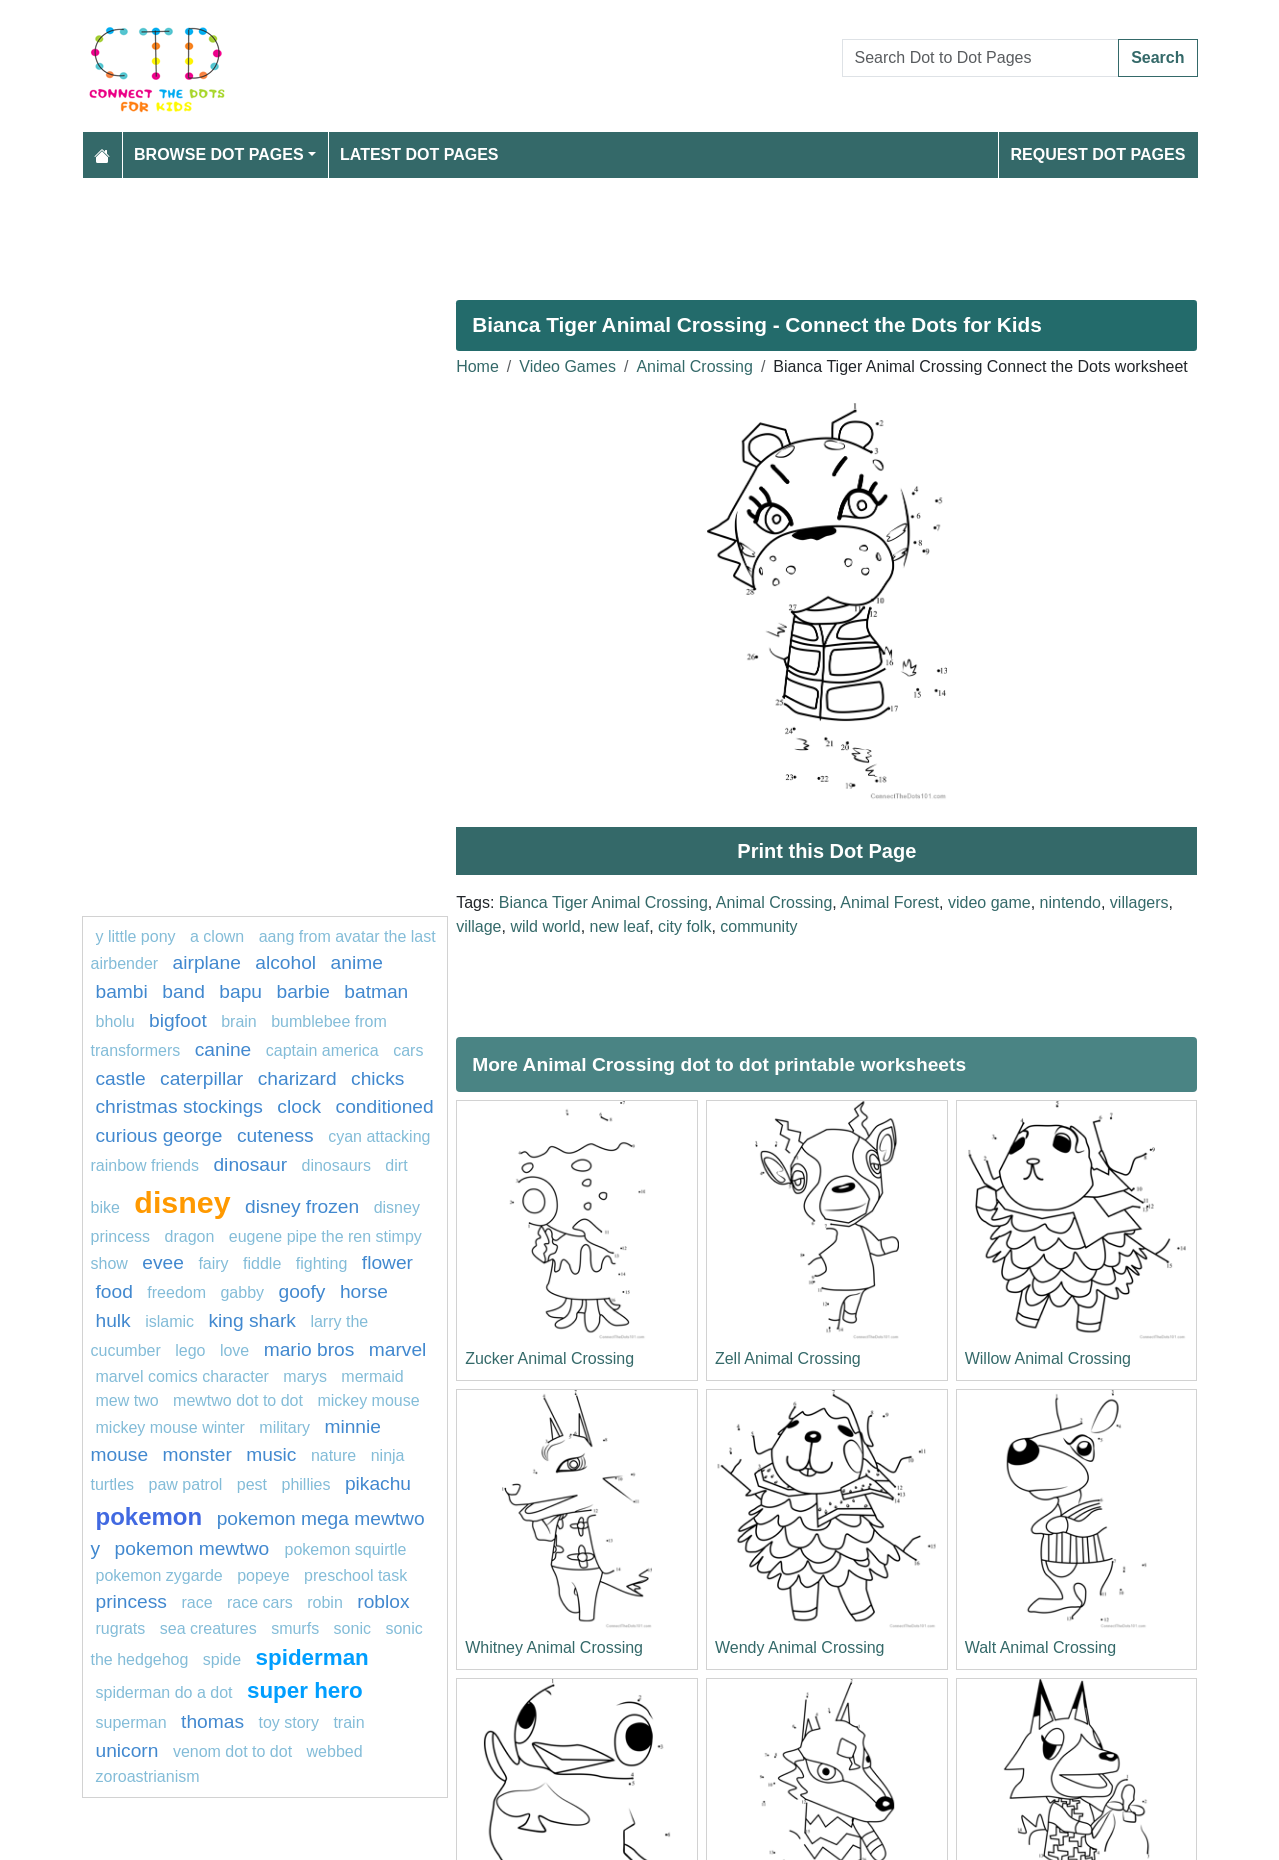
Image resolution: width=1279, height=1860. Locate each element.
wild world (545, 926)
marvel (398, 1349)
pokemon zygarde (159, 1575)
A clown (217, 936)
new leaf (620, 926)
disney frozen (302, 1206)
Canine (223, 1049)
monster (197, 1454)
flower (387, 1262)
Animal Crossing (694, 366)
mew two (127, 1400)
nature (333, 1455)
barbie (303, 991)
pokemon (149, 1516)
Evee (163, 1262)
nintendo (1070, 902)
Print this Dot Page (826, 851)
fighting (322, 1263)
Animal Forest (889, 902)
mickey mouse (368, 1400)
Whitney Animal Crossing (554, 1647)
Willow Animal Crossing (1048, 1358)
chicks (377, 1078)
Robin (325, 1602)
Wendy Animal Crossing (800, 1647)
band (183, 991)
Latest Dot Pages (419, 154)
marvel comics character (182, 1376)
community (758, 926)
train (348, 1722)
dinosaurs (336, 1165)
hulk (113, 1320)
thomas (212, 1721)
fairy (213, 1263)
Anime (357, 962)
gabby (242, 1292)
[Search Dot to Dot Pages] (981, 58)
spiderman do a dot (164, 1692)
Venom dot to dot (232, 1751)
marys (305, 1376)
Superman (131, 1722)
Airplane (207, 962)
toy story (288, 1722)
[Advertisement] (640, 231)
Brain (239, 1021)
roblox (383, 1601)
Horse (364, 1291)
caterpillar (201, 1078)
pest (252, 1484)
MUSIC (271, 1454)
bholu (115, 1021)
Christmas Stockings (179, 1106)
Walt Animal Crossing (1040, 1647)
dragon (192, 1236)
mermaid (372, 1376)
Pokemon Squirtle (346, 1549)
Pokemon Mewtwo (195, 1548)
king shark (252, 1320)
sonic (352, 1628)
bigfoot (178, 1020)
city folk (684, 926)
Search (1157, 57)
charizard (297, 1078)
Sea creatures (210, 1628)
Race (196, 1602)
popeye (263, 1575)
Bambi (122, 991)
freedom (176, 1292)
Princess (131, 1601)
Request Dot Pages (1097, 154)
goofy (302, 1291)
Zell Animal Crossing (788, 1358)
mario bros (309, 1349)
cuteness (275, 1135)
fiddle (262, 1263)
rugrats (121, 1628)
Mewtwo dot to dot (238, 1400)
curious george (159, 1135)
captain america (322, 1050)
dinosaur (250, 1164)
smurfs (295, 1628)
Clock (299, 1106)
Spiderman (312, 1657)
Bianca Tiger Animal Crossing (603, 902)
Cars (408, 1050)
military (284, 1427)
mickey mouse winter (170, 1427)
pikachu (378, 1483)
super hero (305, 1690)
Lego (190, 1350)
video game (989, 902)
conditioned (385, 1106)
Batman (376, 991)
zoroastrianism (148, 1776)
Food (114, 1291)
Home (477, 366)
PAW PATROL (186, 1484)
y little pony (136, 936)
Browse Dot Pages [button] (219, 154)
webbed (335, 1751)
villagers (1139, 902)
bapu (240, 991)
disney (182, 1202)
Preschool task (355, 1575)
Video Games (567, 366)
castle (121, 1078)
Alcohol (285, 962)
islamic (169, 1321)
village (478, 926)
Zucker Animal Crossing (549, 1358)
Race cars (260, 1602)
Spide (222, 1659)
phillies (306, 1484)
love (234, 1350)
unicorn (127, 1750)
